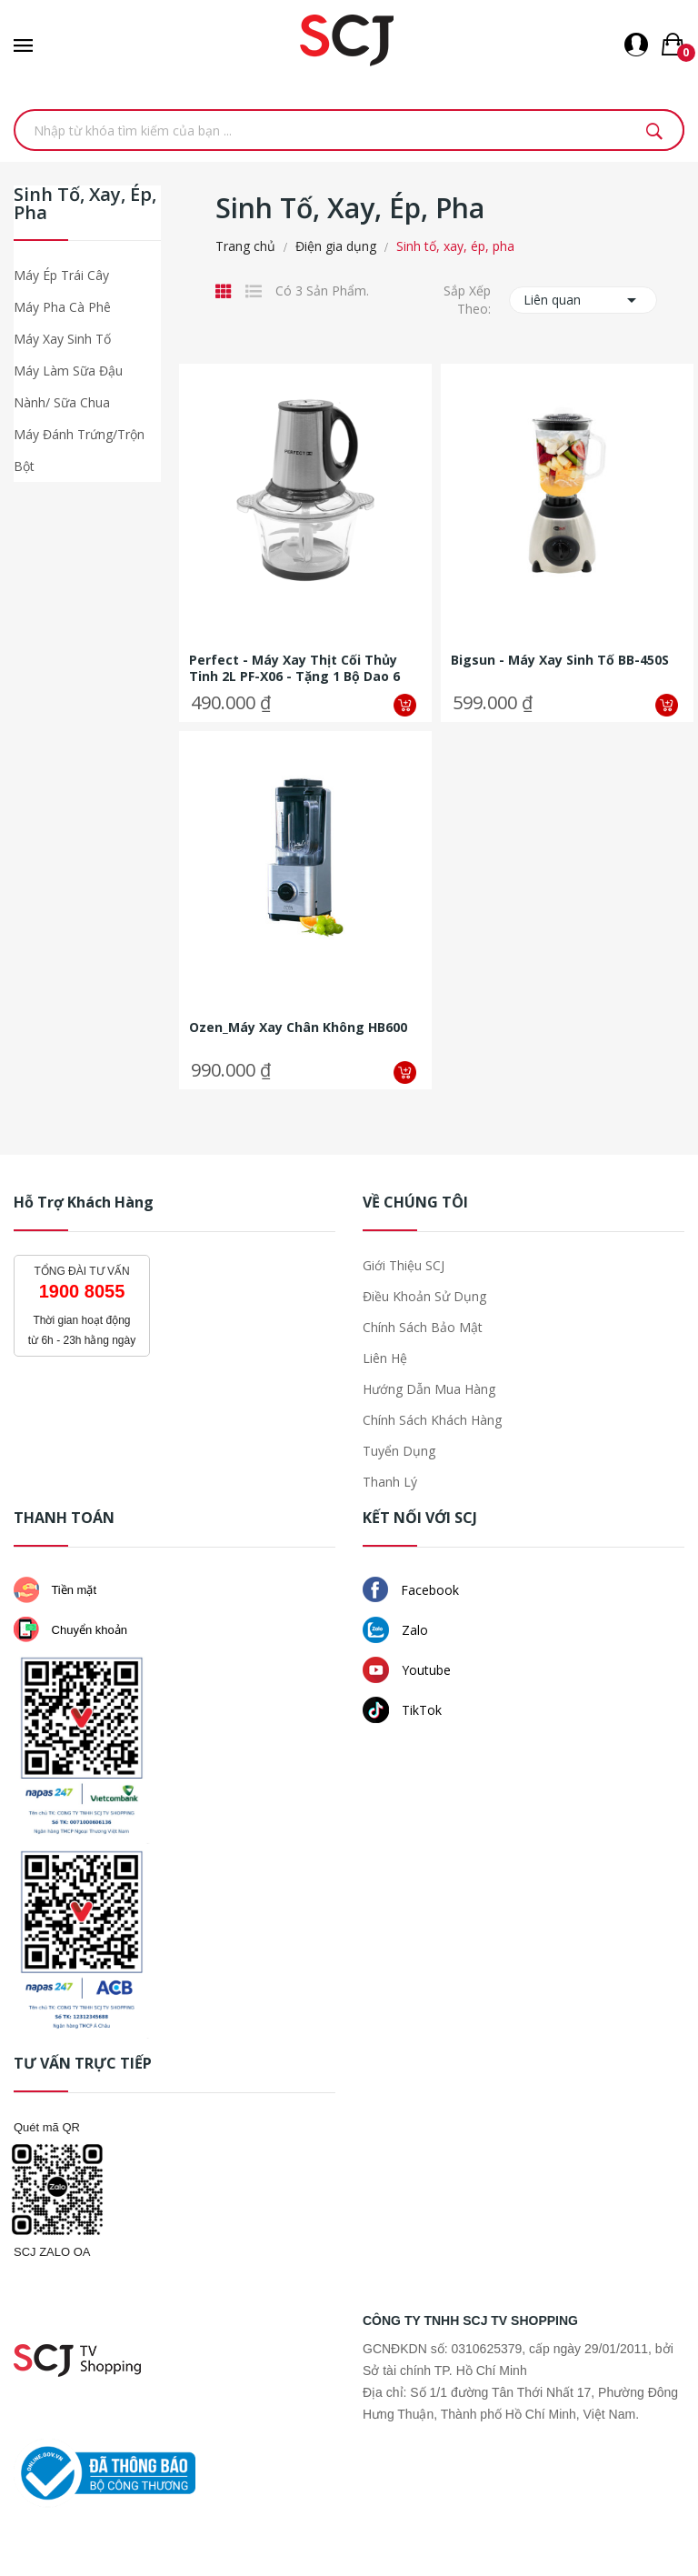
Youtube (407, 1670)
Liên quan (583, 300)
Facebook (411, 1589)
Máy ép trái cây (61, 275)
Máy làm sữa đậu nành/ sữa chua (68, 386)
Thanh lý (390, 1481)
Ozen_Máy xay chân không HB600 (298, 1027)
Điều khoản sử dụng (424, 1296)
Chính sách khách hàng (432, 1419)
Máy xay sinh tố (62, 338)
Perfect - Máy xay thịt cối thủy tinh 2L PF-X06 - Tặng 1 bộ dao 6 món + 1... (294, 668)
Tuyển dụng (399, 1450)
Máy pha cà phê (62, 307)
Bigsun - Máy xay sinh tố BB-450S (560, 660)
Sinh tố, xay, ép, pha (85, 205)
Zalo (395, 1630)
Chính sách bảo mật (423, 1327)
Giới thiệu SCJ (403, 1265)
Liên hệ (385, 1358)
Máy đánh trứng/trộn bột (79, 450)
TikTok (402, 1710)
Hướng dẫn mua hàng (429, 1389)
